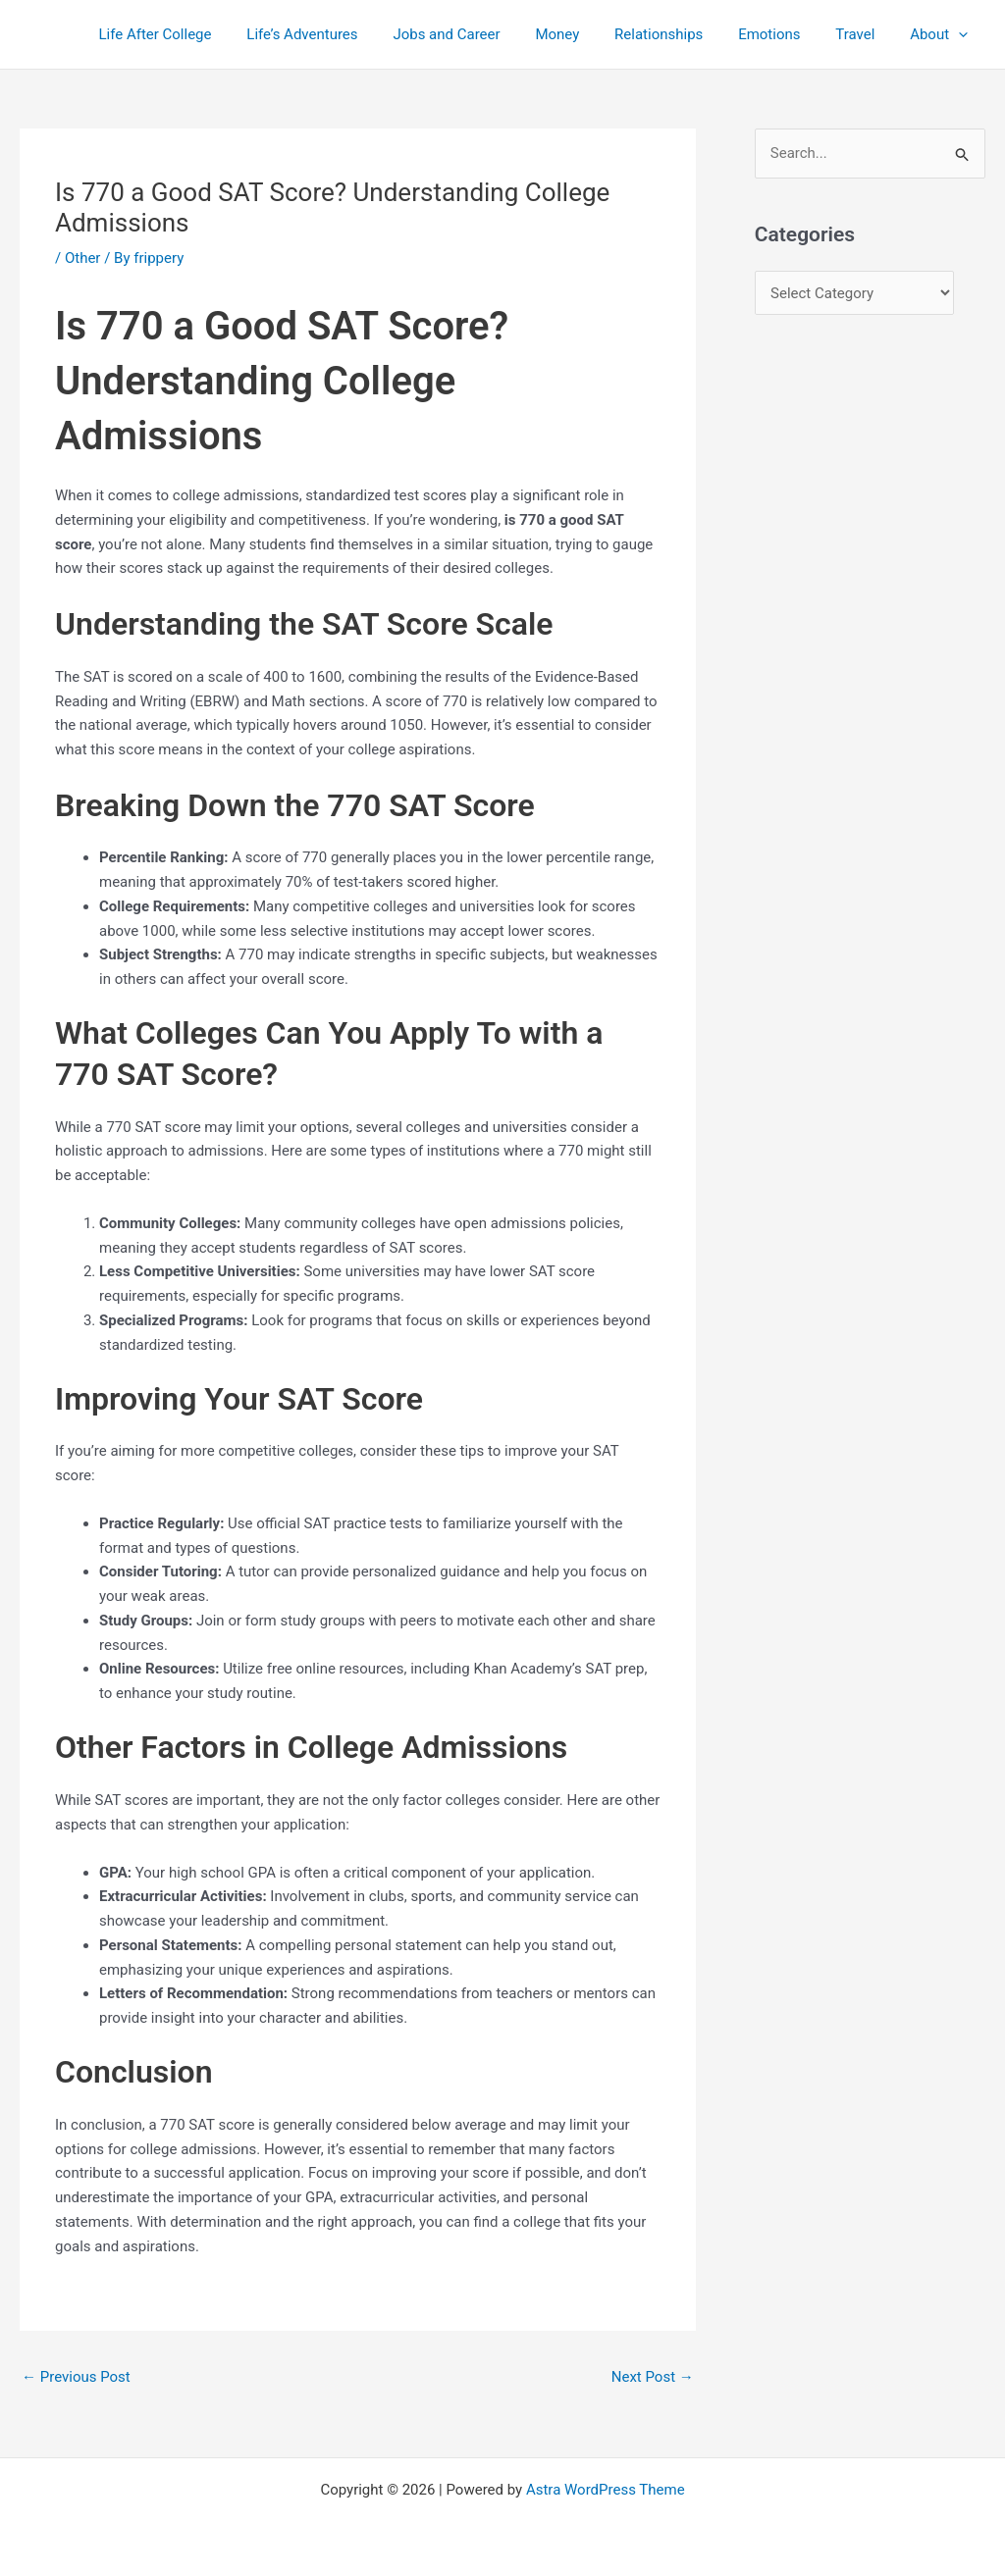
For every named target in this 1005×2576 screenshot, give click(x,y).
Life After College (197, 34)
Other (83, 258)
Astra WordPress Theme (605, 2490)
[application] (961, 34)
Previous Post (76, 2377)
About (942, 34)
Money (583, 34)
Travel (863, 34)
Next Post (652, 2377)
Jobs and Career (477, 34)
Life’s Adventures (339, 34)
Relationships (678, 34)
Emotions (784, 34)
